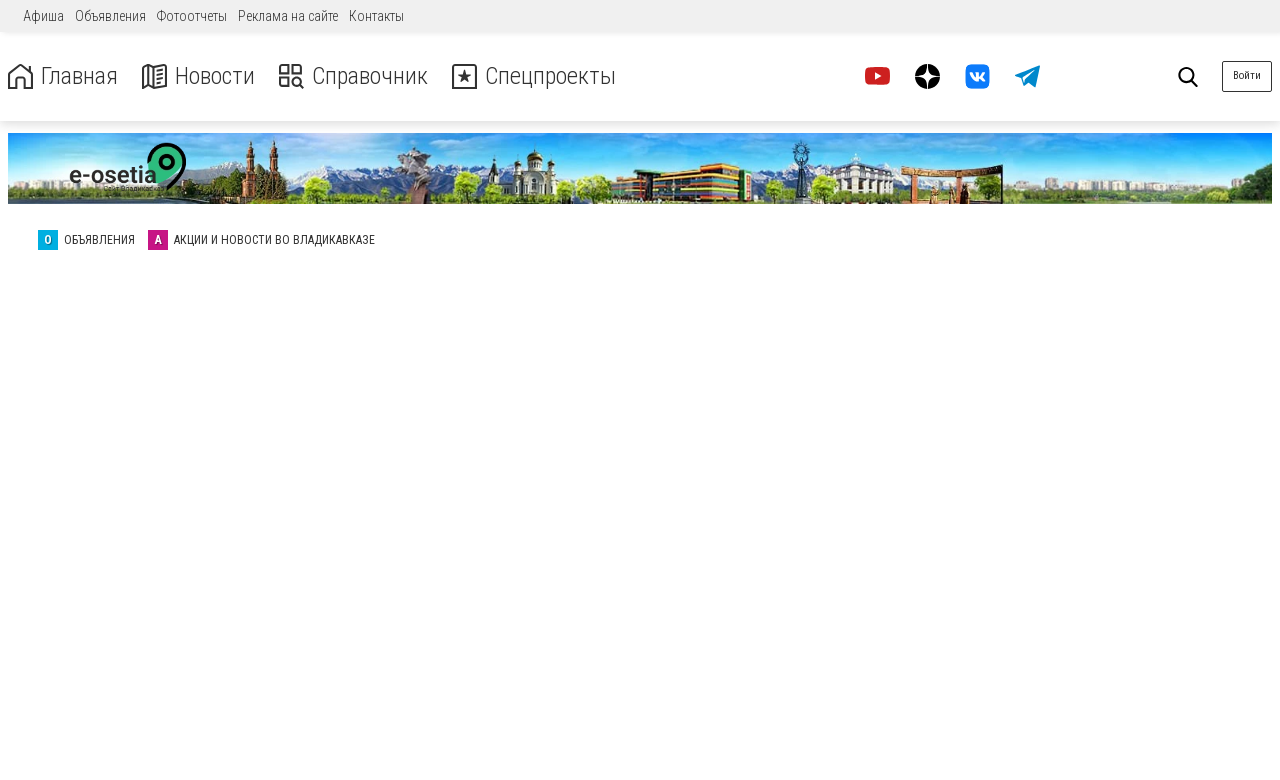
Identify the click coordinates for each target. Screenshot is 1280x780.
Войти (1247, 75)
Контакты (376, 16)
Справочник (353, 76)
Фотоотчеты (192, 16)
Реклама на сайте (288, 16)
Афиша (43, 16)
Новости (198, 76)
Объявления (110, 16)
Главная (63, 76)
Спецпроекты (534, 76)
